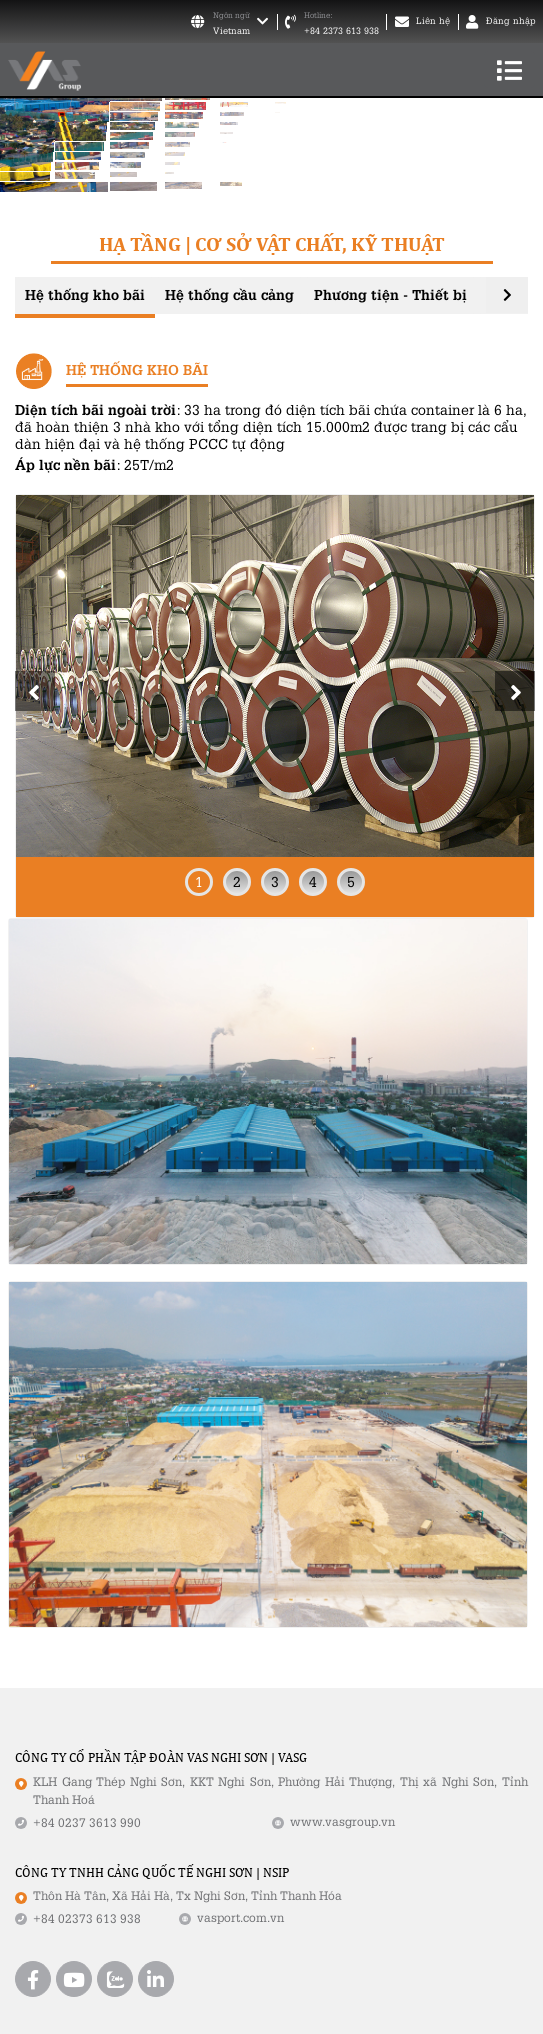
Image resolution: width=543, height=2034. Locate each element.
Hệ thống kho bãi (85, 294)
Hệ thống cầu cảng (229, 294)
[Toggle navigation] (509, 70)
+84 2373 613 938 (341, 31)
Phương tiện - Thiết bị (390, 294)
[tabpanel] (275, 705)
